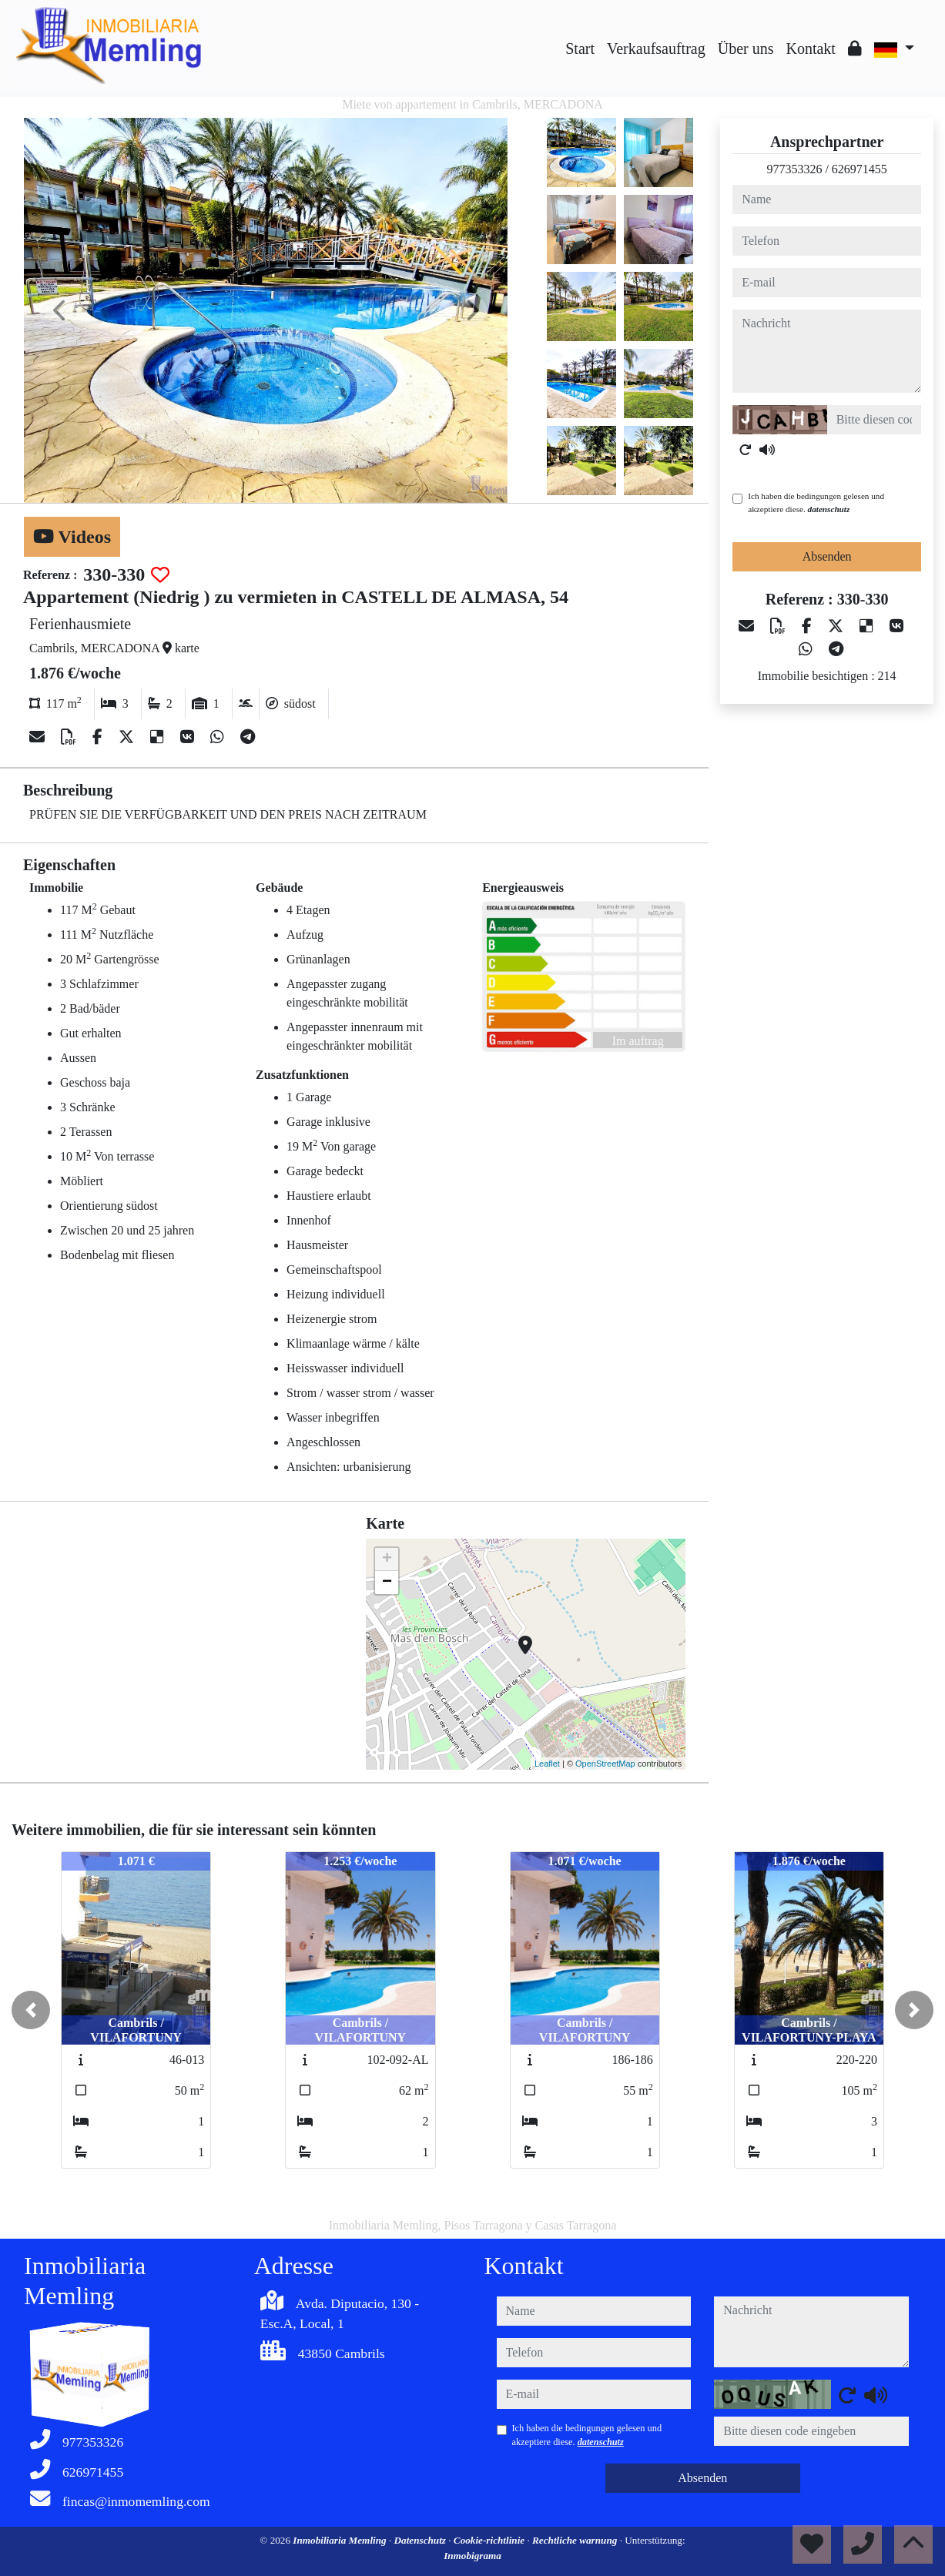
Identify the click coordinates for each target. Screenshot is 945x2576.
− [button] (387, 1582)
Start (580, 48)
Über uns (746, 48)
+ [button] (387, 1559)
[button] (31, 2010)
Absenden (827, 556)
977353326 (794, 169)
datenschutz (829, 509)
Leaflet (547, 1763)
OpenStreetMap (605, 1763)
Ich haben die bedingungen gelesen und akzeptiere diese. (816, 502)
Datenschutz (421, 2540)
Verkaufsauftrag (656, 48)
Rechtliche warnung (576, 2540)
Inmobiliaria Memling (341, 2540)
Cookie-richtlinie (491, 2540)
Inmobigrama (472, 2555)
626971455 (859, 169)
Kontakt (810, 48)
